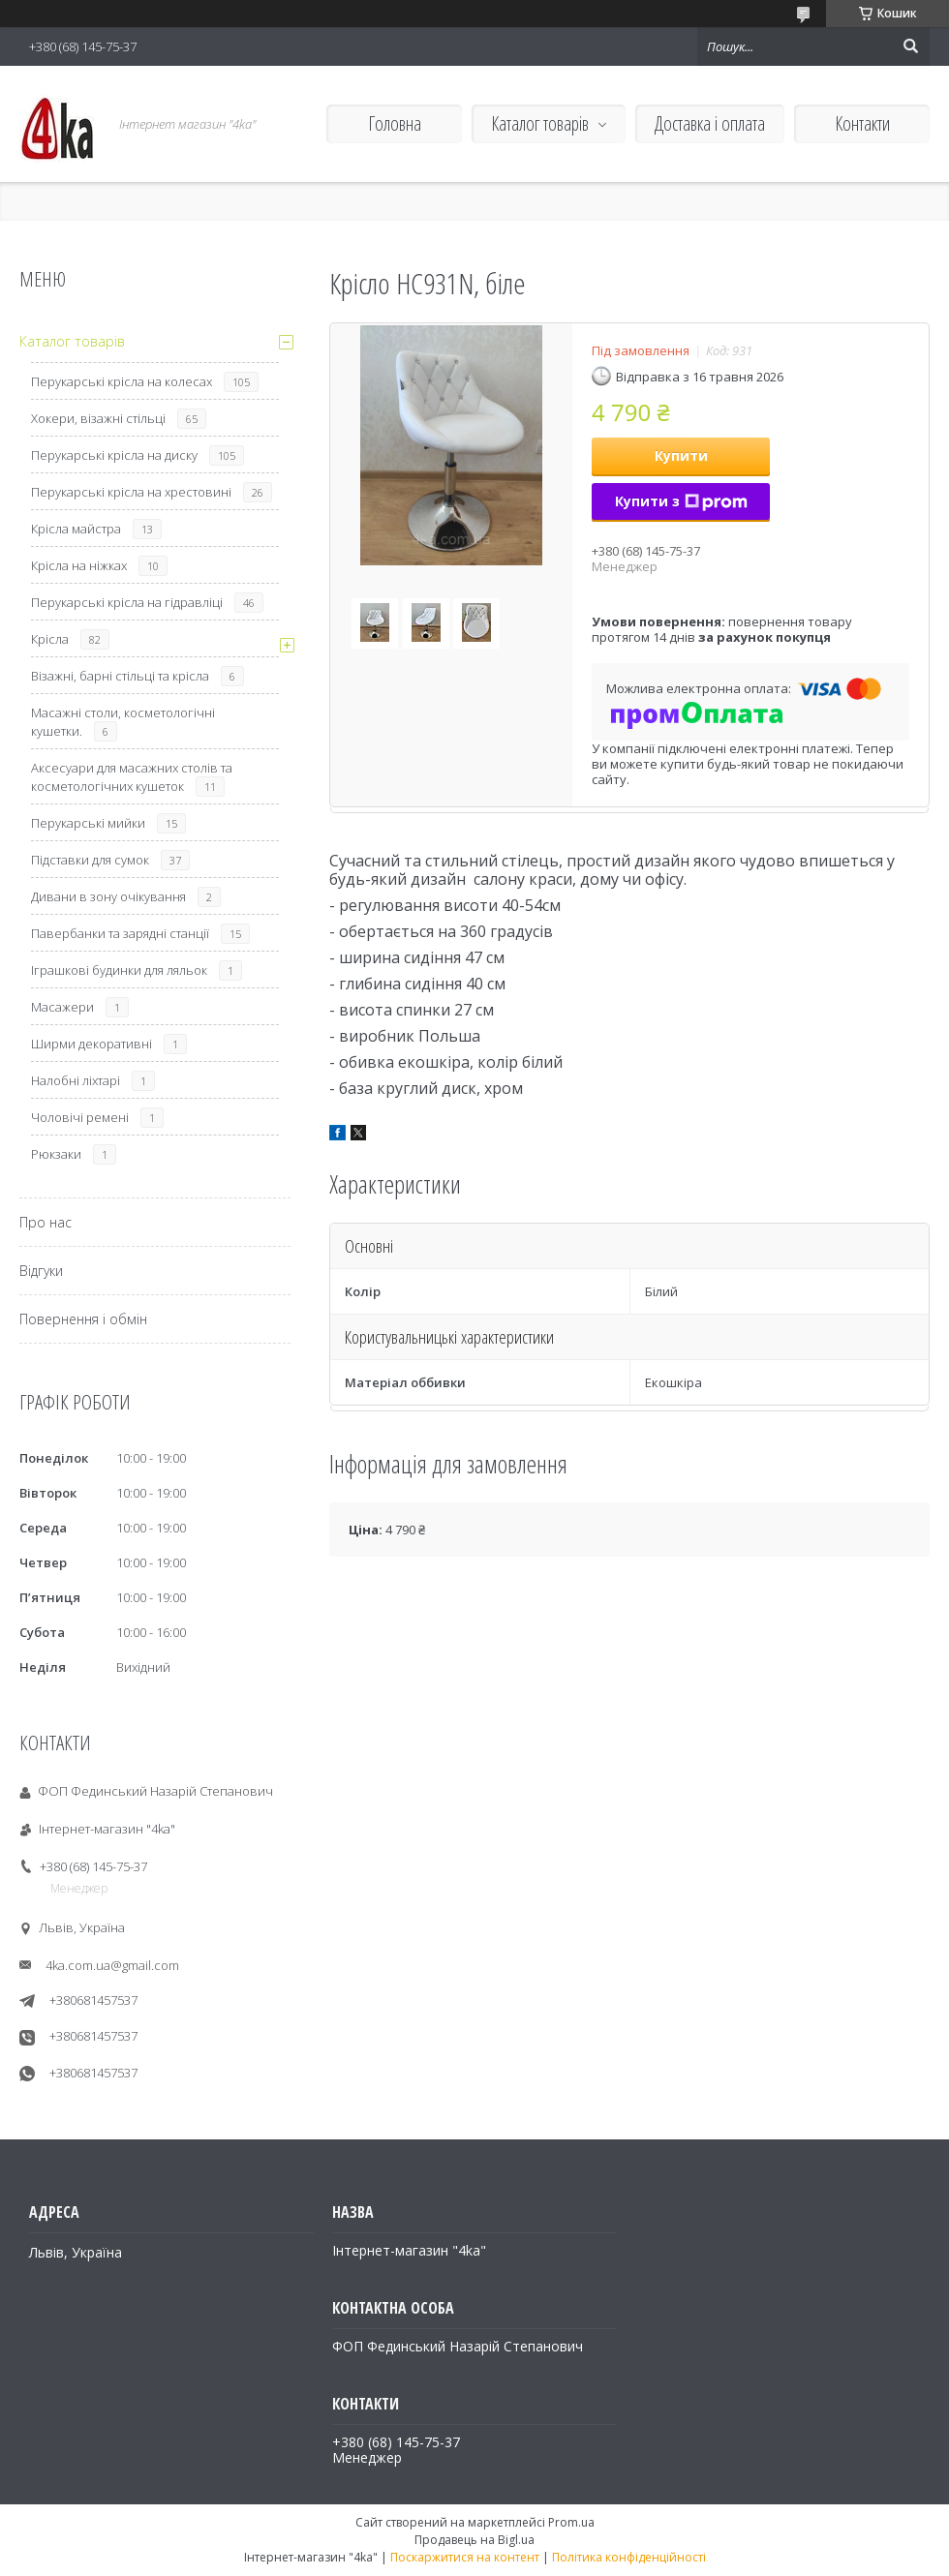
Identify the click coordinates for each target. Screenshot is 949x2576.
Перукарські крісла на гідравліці (127, 602)
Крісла (50, 639)
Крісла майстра (76, 528)
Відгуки (41, 1270)
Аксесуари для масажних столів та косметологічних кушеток (131, 777)
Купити (681, 455)
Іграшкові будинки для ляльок (119, 970)
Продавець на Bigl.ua (474, 2539)
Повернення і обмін (83, 1319)
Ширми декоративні (91, 1043)
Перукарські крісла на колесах (121, 381)
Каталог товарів (540, 123)
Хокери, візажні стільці (98, 418)
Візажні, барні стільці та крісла (120, 675)
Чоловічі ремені (80, 1117)
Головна (394, 123)
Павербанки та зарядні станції (120, 933)
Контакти (862, 123)
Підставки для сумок (90, 859)
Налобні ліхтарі (75, 1080)
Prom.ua (571, 2522)
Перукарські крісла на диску (114, 455)
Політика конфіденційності (629, 2557)
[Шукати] (910, 46)
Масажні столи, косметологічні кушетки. (123, 722)
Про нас (45, 1222)
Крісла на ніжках (79, 565)
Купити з (681, 501)
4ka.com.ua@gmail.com (112, 1965)
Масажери (62, 1006)
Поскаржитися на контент (464, 2557)
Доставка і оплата (710, 123)
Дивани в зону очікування (108, 896)
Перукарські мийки (88, 823)
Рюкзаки (56, 1154)
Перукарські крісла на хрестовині (131, 491)
